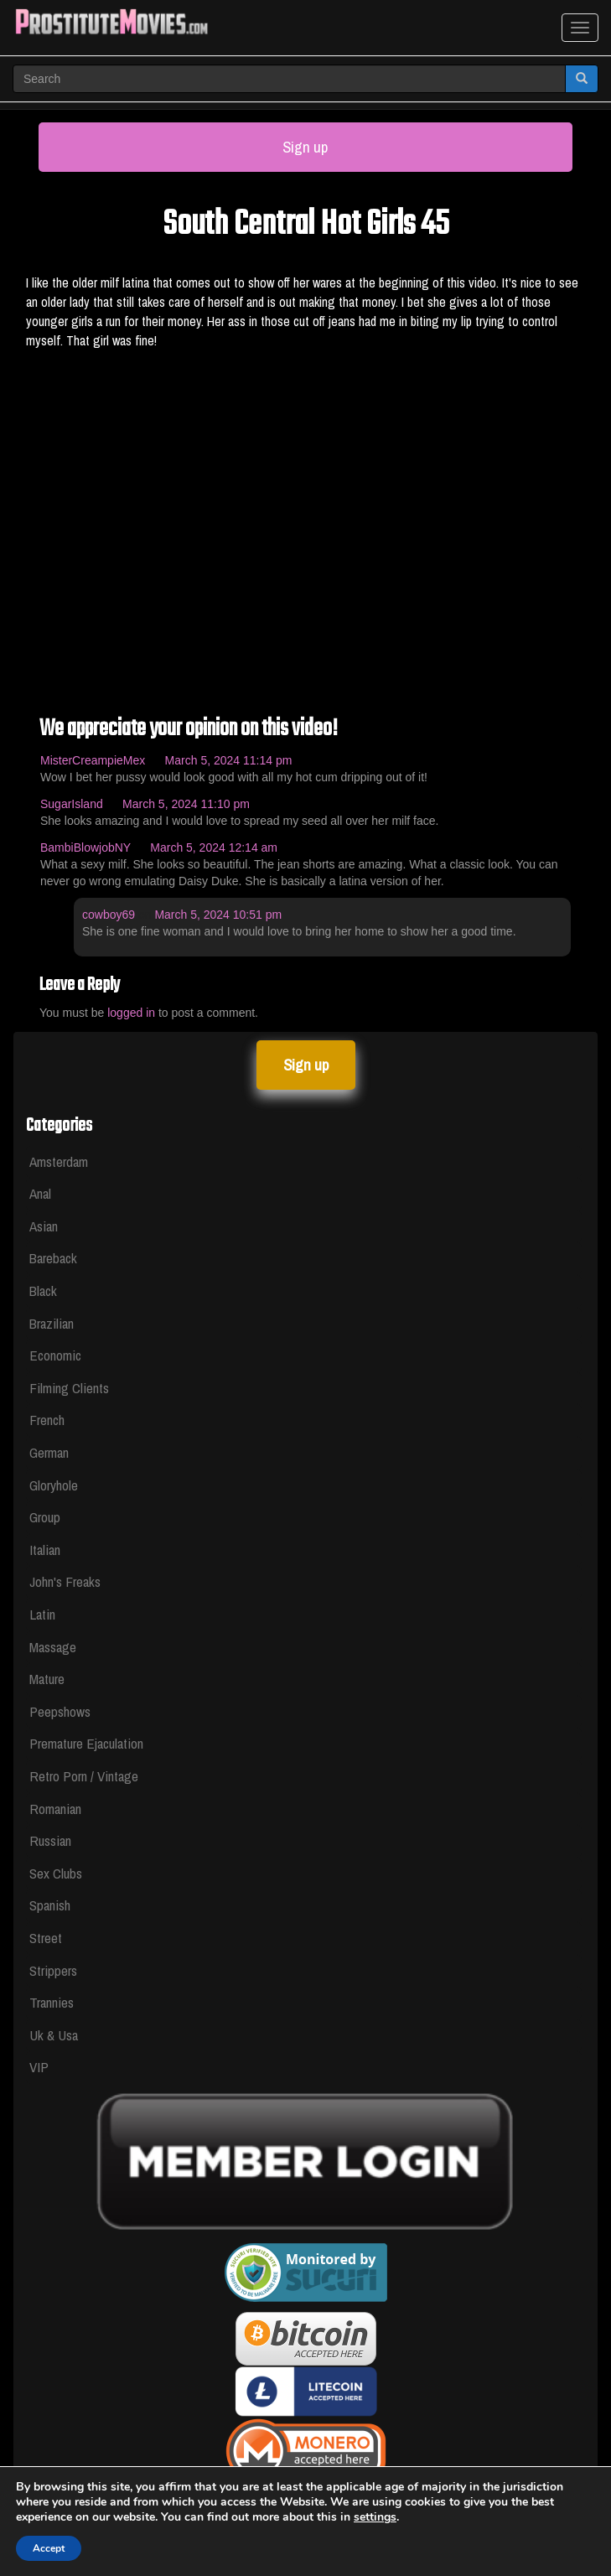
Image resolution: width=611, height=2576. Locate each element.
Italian (44, 1549)
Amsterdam (58, 1161)
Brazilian (51, 1323)
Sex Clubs (55, 1873)
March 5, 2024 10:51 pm (218, 914)
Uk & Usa (53, 2035)
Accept (49, 2548)
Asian (43, 1226)
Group (44, 1516)
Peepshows (60, 1711)
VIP (39, 2066)
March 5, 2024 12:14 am (213, 847)
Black (43, 1290)
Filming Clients (69, 1387)
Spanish (49, 1905)
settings (375, 2517)
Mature (47, 1678)
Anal (40, 1193)
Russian (50, 1840)
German (49, 1452)
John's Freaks (65, 1581)
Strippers (53, 1970)
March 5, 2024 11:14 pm (229, 760)
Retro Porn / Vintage (83, 1776)
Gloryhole (53, 1485)
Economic (55, 1355)
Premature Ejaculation (86, 1743)
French (47, 1419)
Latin (42, 1614)
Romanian (55, 1808)
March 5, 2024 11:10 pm (186, 804)
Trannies (51, 2002)
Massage (52, 1646)
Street (45, 1937)
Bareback (53, 1257)
